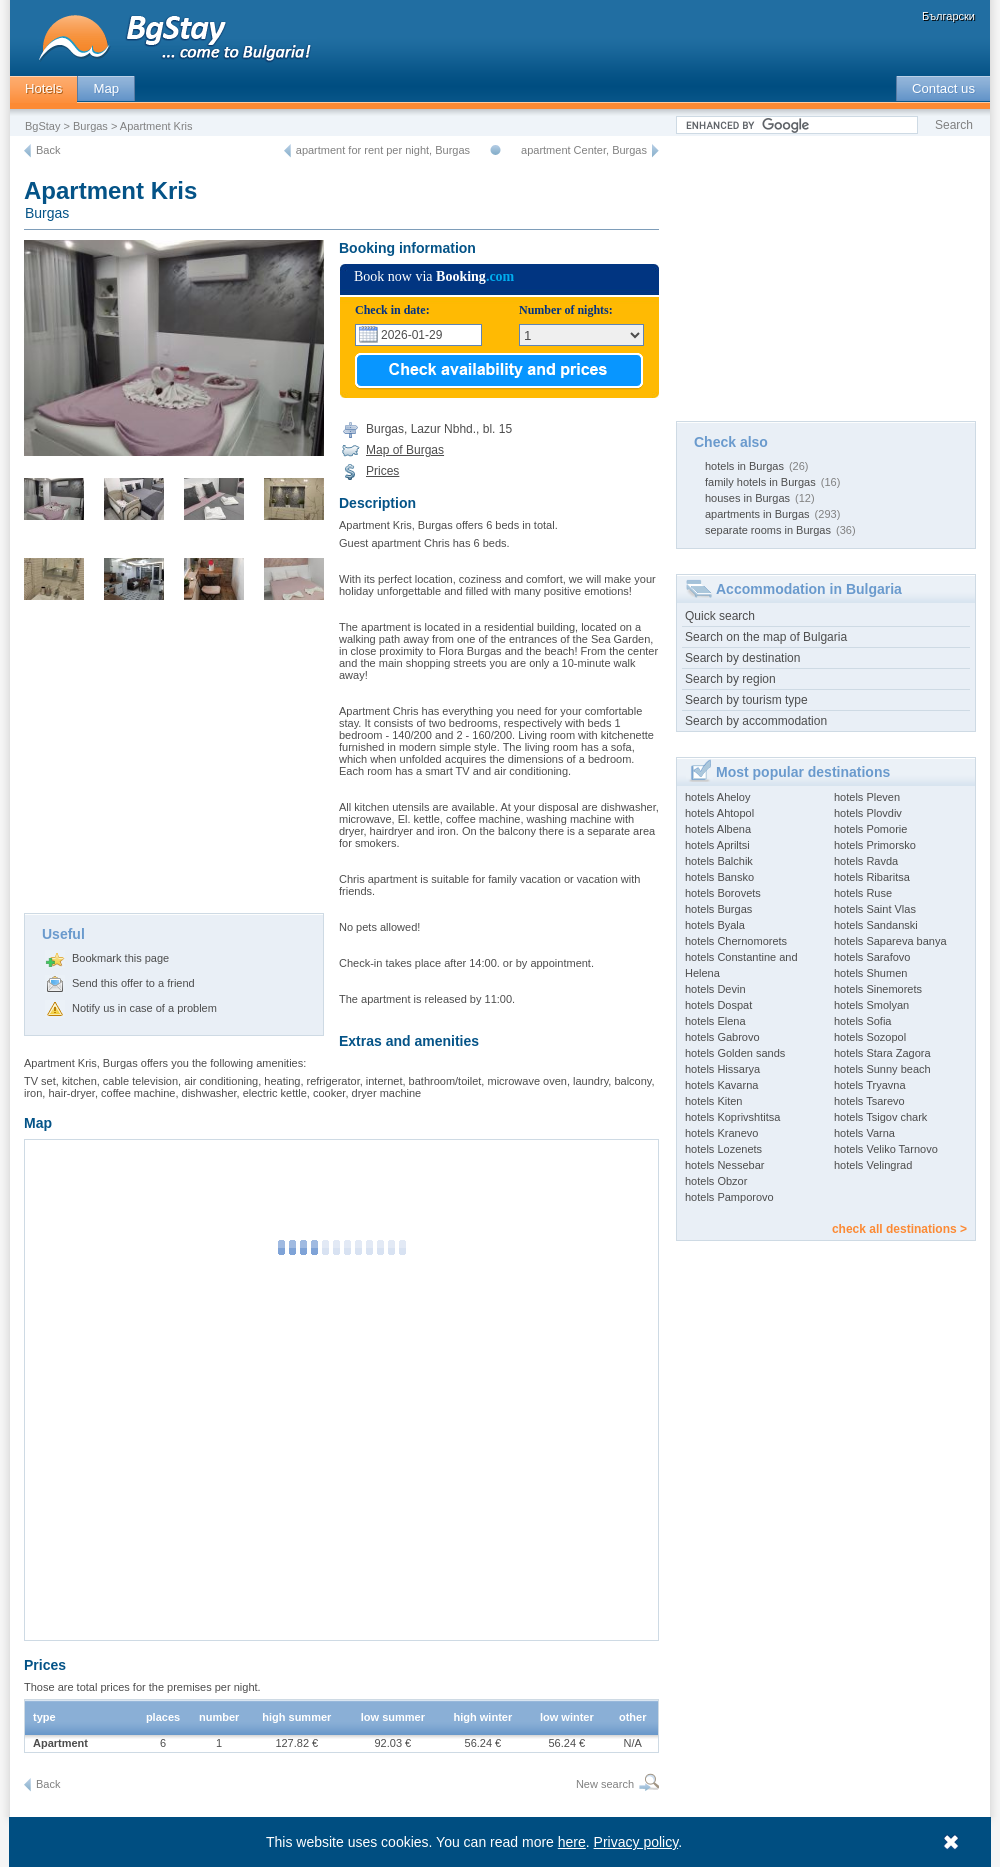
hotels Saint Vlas (875, 909)
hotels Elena (715, 1021)
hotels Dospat (718, 1005)
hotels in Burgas (744, 466)
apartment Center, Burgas (584, 150)
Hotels (43, 88)
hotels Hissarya (722, 1069)
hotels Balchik (719, 861)
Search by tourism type (746, 700)
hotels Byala (715, 925)
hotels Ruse (863, 893)
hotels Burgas (718, 909)
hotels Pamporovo (729, 1197)
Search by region (730, 679)
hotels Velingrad (873, 1165)
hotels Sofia (862, 1021)
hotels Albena (718, 829)
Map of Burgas (405, 450)
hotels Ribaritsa (872, 877)
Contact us (943, 88)
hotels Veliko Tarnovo (886, 1149)
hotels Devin (715, 989)
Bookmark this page (120, 958)
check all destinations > (899, 1229)
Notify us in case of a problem (144, 1008)
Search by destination (742, 658)
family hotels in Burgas (760, 482)
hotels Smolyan (871, 1005)
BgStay (42, 126)
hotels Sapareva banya (890, 941)
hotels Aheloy (717, 797)
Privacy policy (636, 1842)
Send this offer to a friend (133, 983)
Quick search (720, 616)
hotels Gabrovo (722, 1037)
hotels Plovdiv (868, 813)
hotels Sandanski (876, 925)
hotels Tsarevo (869, 1101)
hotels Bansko (719, 877)
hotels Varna (864, 1133)
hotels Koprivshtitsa (732, 1117)
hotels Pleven (867, 797)
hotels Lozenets (723, 1149)
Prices (382, 471)
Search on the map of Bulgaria (766, 637)
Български (948, 16)
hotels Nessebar (725, 1165)
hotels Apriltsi (717, 845)
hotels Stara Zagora (882, 1053)
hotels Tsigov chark (880, 1117)
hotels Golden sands (735, 1053)
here (572, 1842)
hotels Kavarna (721, 1085)
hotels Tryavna (870, 1085)
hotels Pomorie (870, 829)
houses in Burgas (747, 498)
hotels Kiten (713, 1101)
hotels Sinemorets (878, 989)
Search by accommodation (756, 721)
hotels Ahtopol (719, 813)
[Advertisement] (174, 763)
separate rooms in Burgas (768, 530)
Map (106, 88)
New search (605, 1784)
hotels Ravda (866, 861)
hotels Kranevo (721, 1133)
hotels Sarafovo (872, 957)
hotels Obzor (716, 1181)
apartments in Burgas (757, 514)
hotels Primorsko (875, 845)
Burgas (90, 126)
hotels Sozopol (870, 1037)
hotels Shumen (870, 973)
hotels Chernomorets (736, 941)
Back (48, 150)
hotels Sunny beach (882, 1069)
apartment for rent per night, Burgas (383, 150)
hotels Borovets (723, 893)
